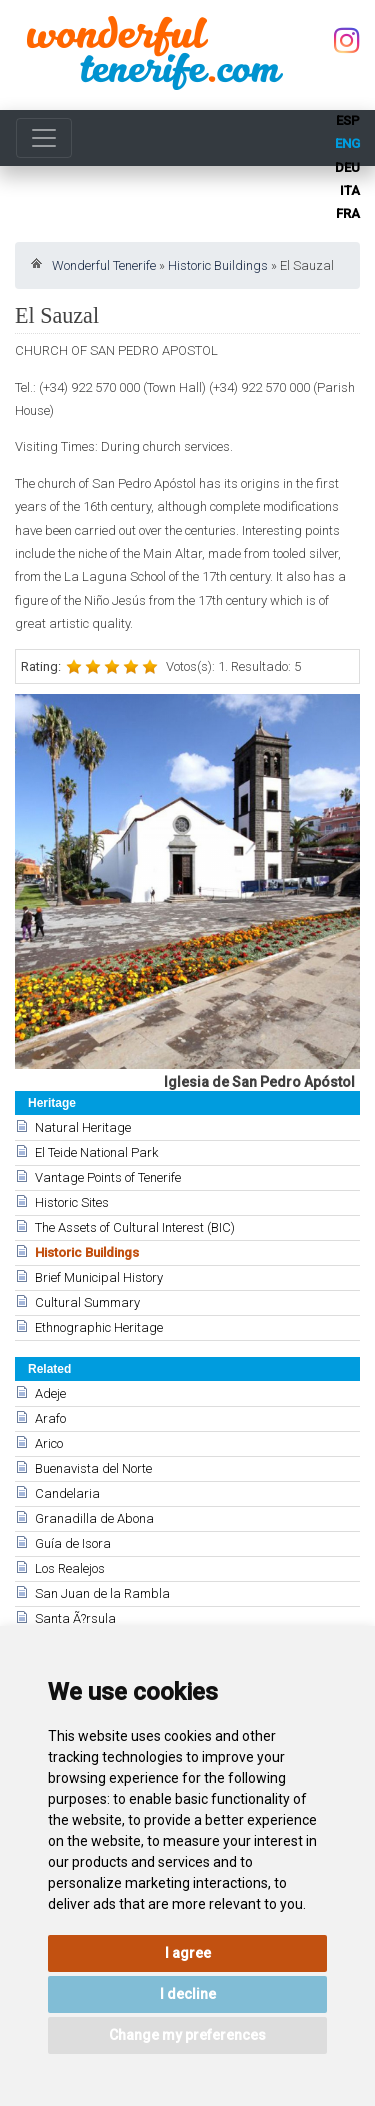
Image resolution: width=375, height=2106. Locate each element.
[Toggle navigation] (44, 138)
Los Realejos (70, 1568)
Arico (49, 1443)
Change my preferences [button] (187, 2035)
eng (347, 143)
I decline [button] (188, 1994)
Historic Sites (72, 1202)
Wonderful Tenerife (104, 265)
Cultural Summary (87, 1302)
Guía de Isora (73, 1543)
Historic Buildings (218, 265)
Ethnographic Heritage (99, 1327)
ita (350, 190)
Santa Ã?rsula (75, 1618)
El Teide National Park (96, 1152)
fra (348, 213)
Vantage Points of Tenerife (108, 1177)
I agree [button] (188, 1953)
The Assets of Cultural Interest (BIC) (135, 1227)
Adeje (50, 1393)
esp (348, 120)
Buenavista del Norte (93, 1468)
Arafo (50, 1418)
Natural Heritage (83, 1127)
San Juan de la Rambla (102, 1593)
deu (347, 167)
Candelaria (67, 1493)
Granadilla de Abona (94, 1518)
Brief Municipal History (99, 1277)
